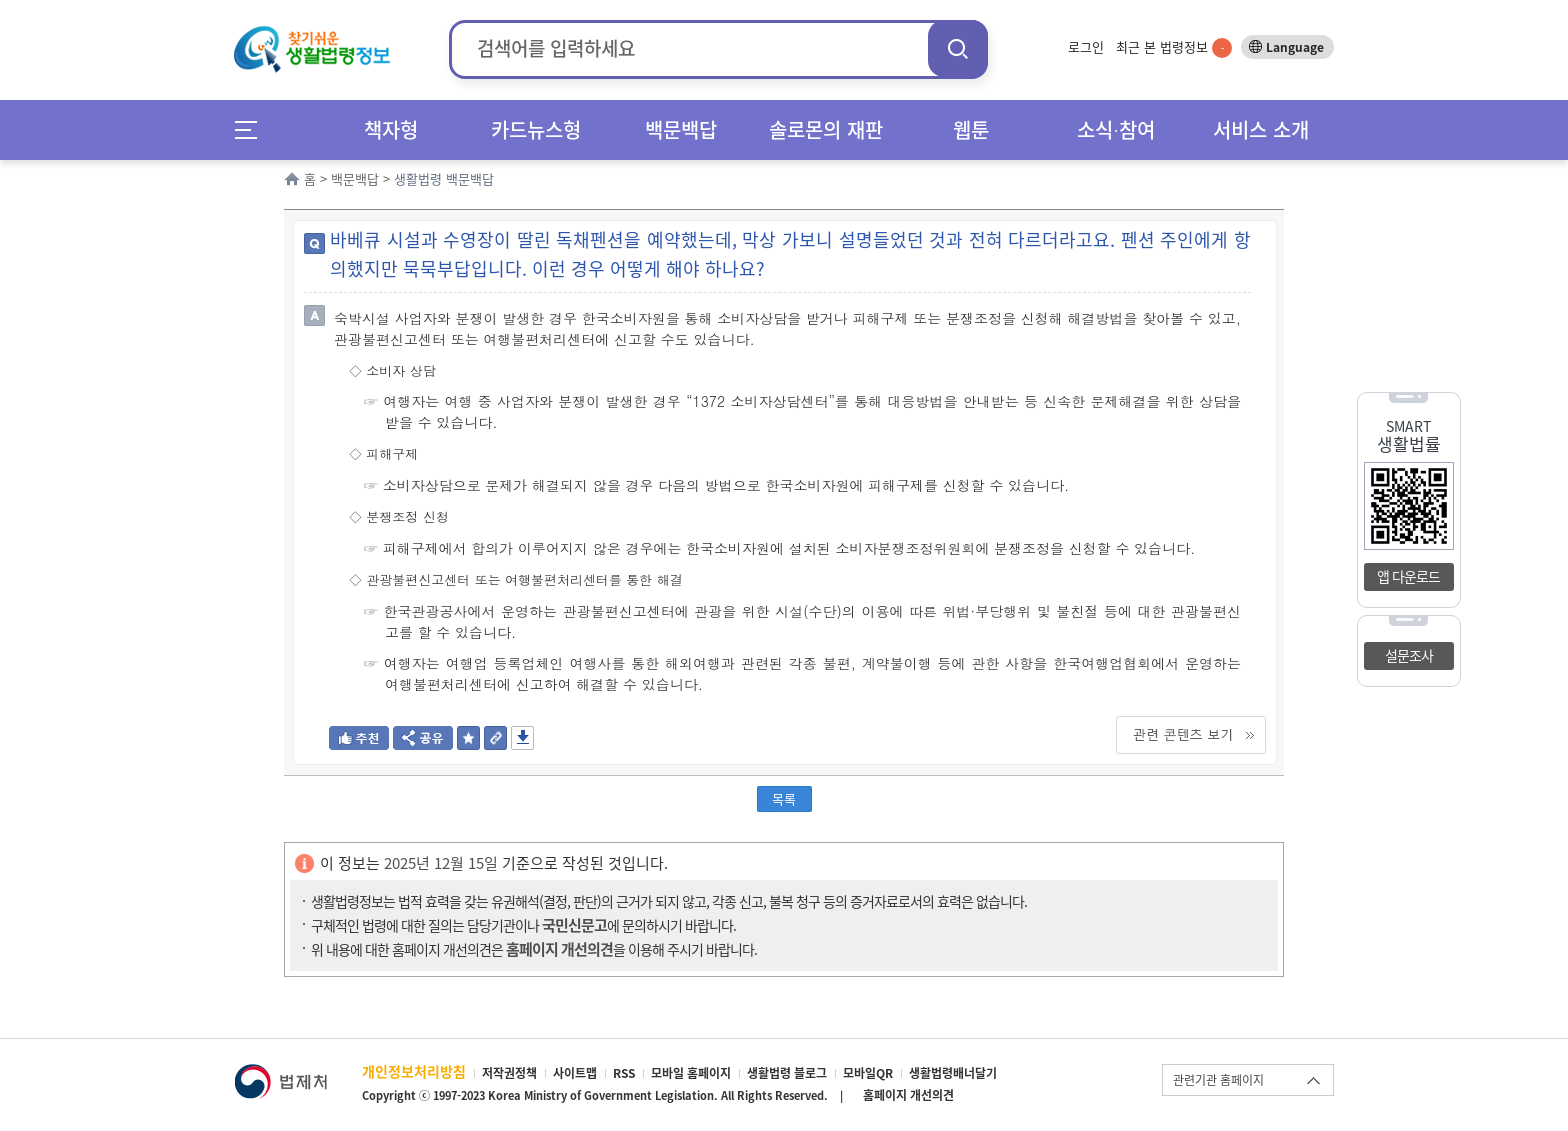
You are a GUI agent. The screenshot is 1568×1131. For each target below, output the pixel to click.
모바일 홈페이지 (691, 1073)
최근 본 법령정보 (1174, 46)
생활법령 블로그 (787, 1073)
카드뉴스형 (536, 129)
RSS (624, 1073)
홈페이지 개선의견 (908, 1095)
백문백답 (681, 129)
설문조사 (1409, 655)
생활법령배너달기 (953, 1073)
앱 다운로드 (1408, 576)
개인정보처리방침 (414, 1071)
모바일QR (868, 1073)
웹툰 (971, 129)
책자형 (391, 129)
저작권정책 (509, 1073)
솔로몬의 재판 (826, 129)
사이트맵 (575, 1073)
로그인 (1086, 46)
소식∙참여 (1116, 129)
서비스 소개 (1261, 129)
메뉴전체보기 (252, 129)
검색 (958, 48)
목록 (784, 798)
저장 (522, 738)
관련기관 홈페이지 (1218, 1080)
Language (1295, 47)
